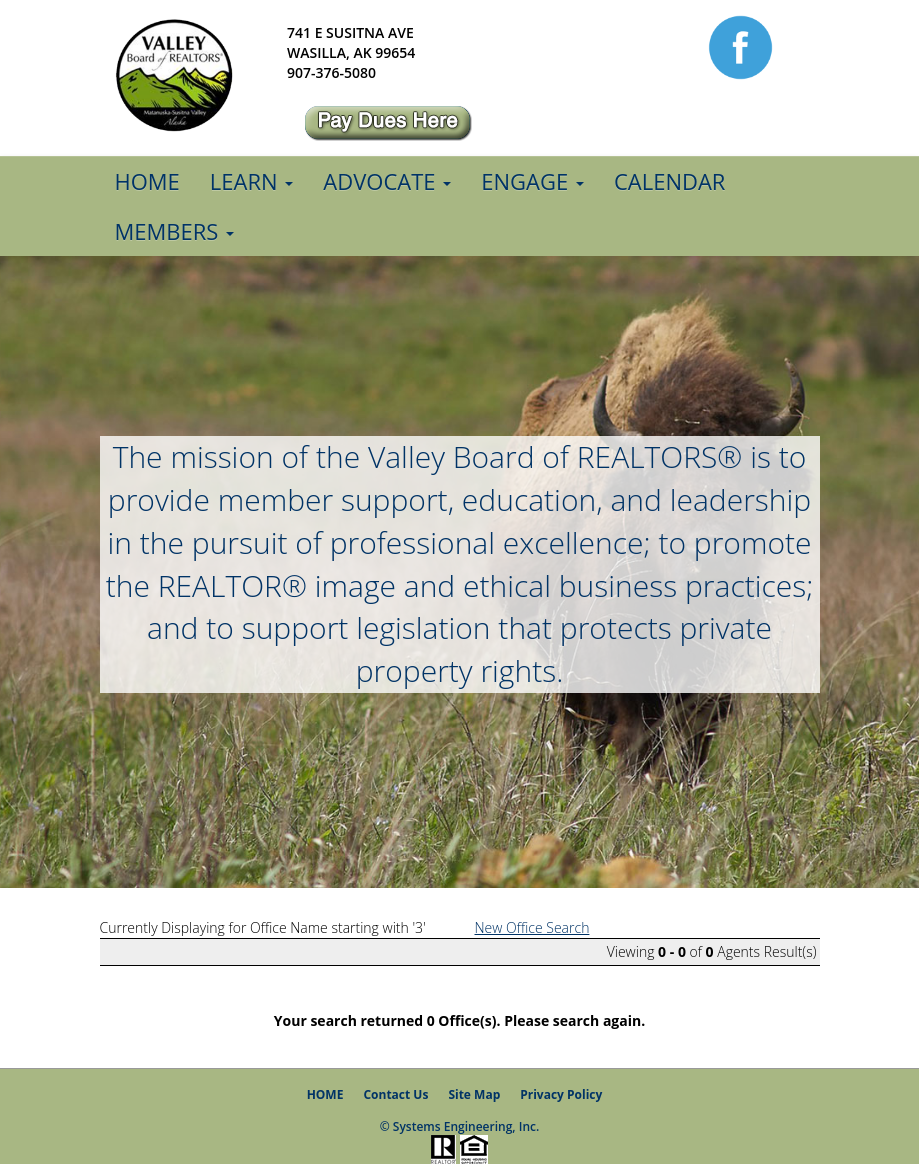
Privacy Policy (561, 1094)
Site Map (474, 1094)
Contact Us (395, 1094)
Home (147, 181)
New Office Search (532, 927)
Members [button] (175, 231)
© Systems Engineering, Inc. (460, 1126)
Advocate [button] (387, 181)
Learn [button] (251, 181)
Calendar (670, 181)
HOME (325, 1094)
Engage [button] (532, 181)
